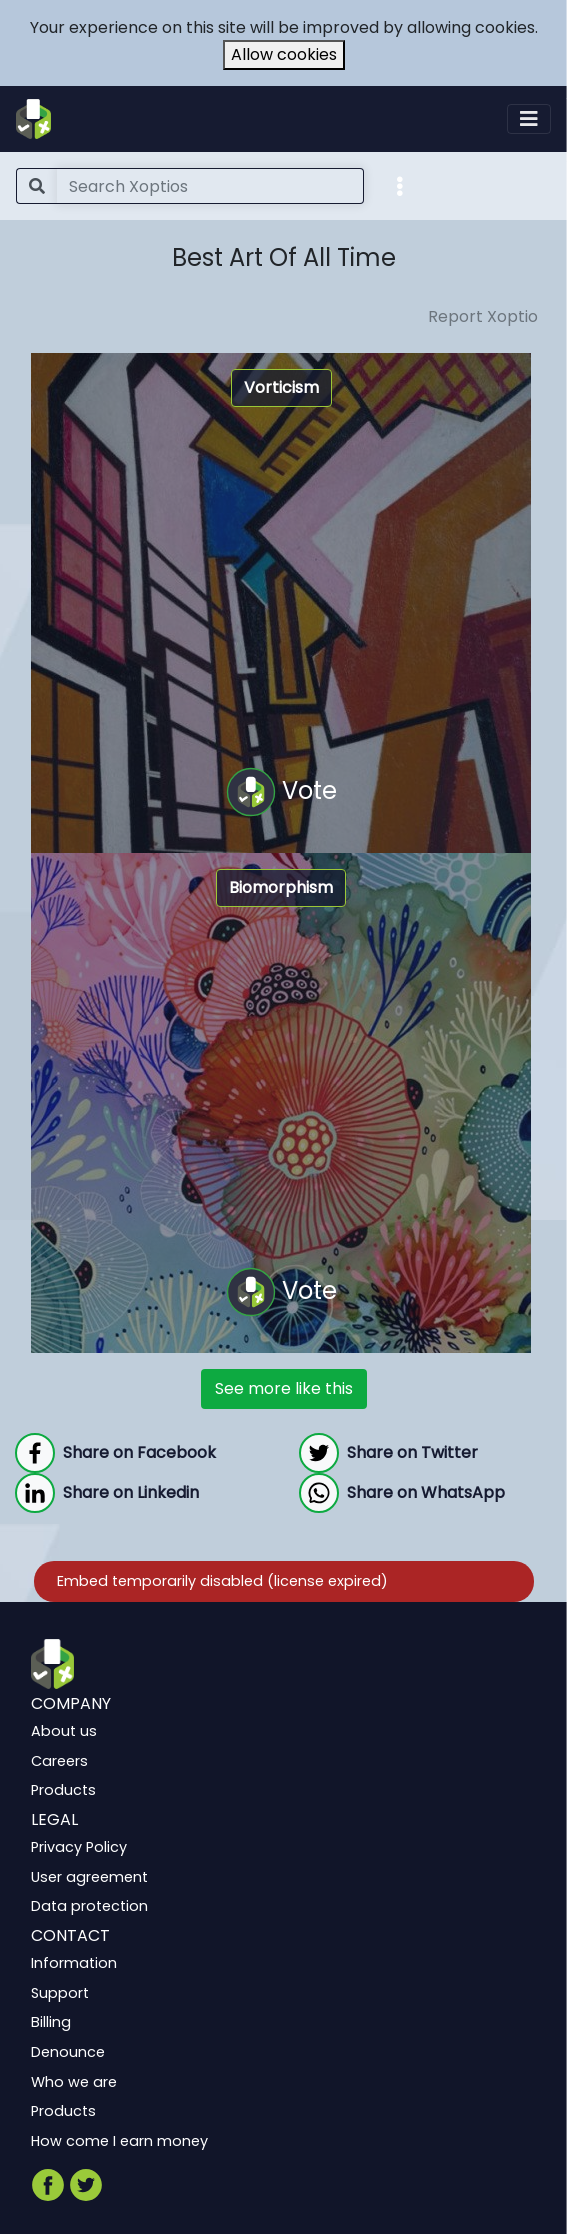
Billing (51, 2022)
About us (64, 1731)
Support (60, 1993)
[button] (400, 185)
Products (63, 1790)
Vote (281, 792)
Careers (59, 1761)
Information (74, 1963)
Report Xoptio (483, 316)
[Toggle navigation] (529, 119)
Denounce (68, 2052)
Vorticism (281, 387)
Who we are (74, 2081)
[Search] (210, 186)
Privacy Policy (79, 1847)
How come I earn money (119, 2141)
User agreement (89, 1877)
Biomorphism (281, 887)
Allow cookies (284, 54)
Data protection (89, 1906)
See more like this (284, 1388)
